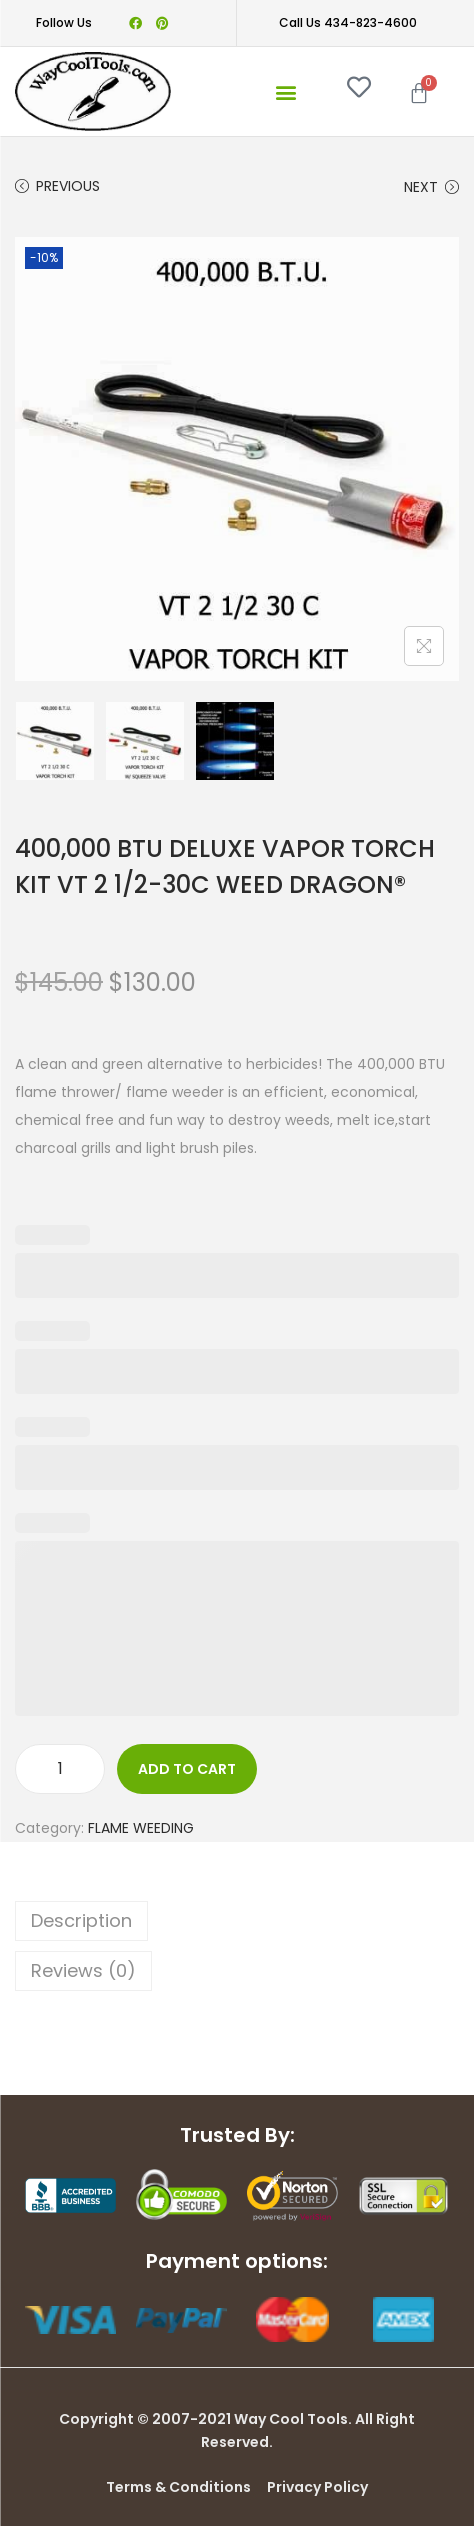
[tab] (237, 1921)
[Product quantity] (60, 1769)
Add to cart (187, 1769)
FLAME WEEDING (141, 1828)
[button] (285, 91)
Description (81, 1920)
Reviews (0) (83, 1970)
